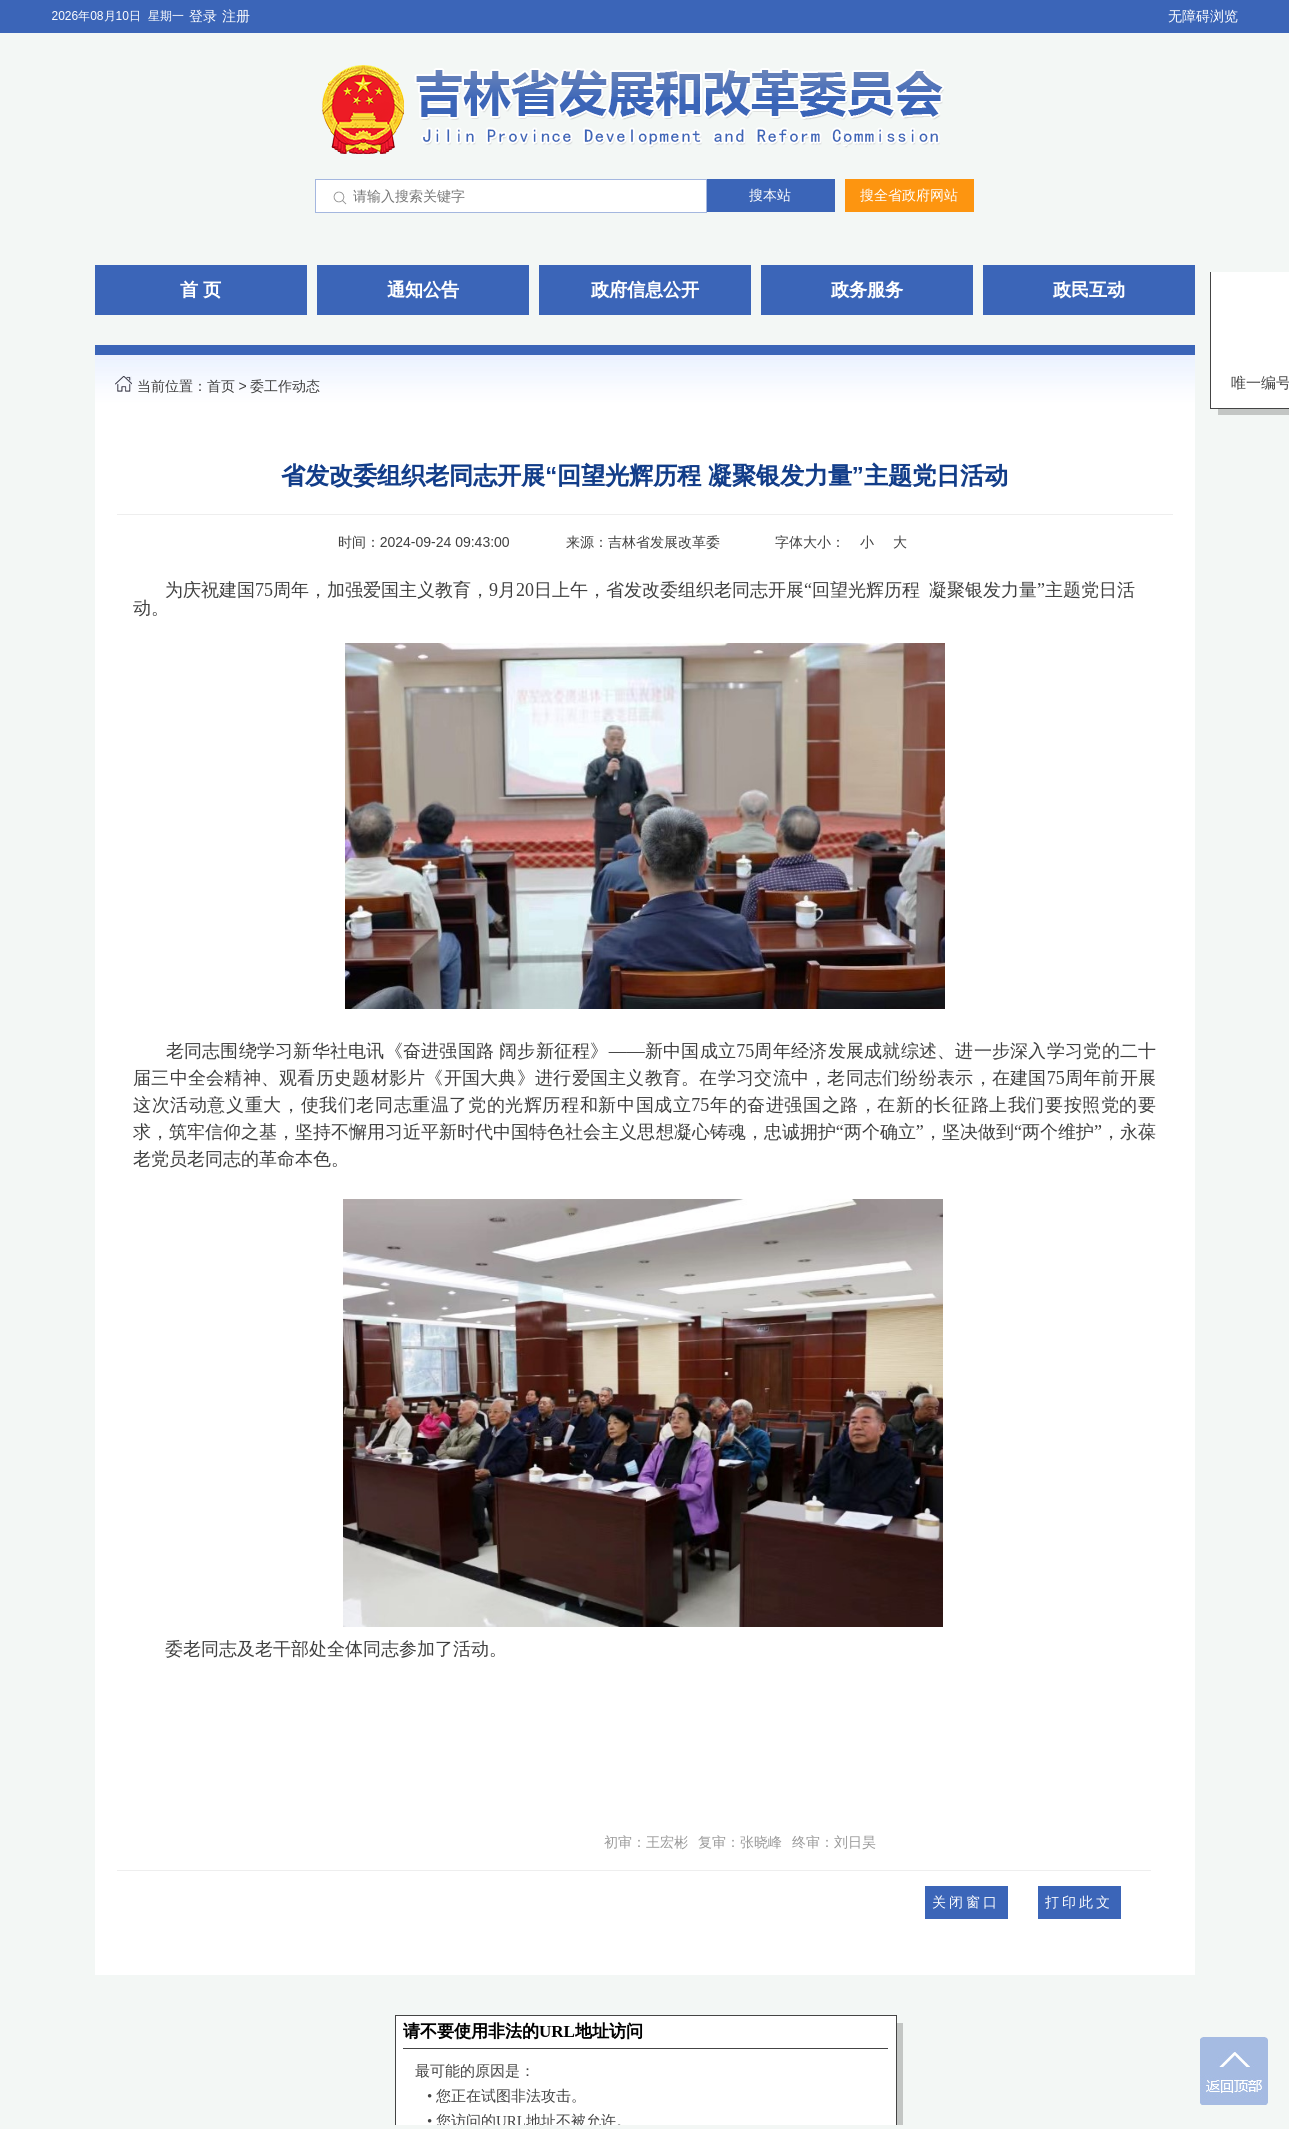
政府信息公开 (645, 290)
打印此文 (1079, 1902)
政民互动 (1089, 290)
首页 (221, 386)
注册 (236, 16)
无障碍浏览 (1203, 16)
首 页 (200, 290)
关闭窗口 (966, 1902)
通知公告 (423, 290)
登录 (203, 16)
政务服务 (867, 290)
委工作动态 (285, 386)
